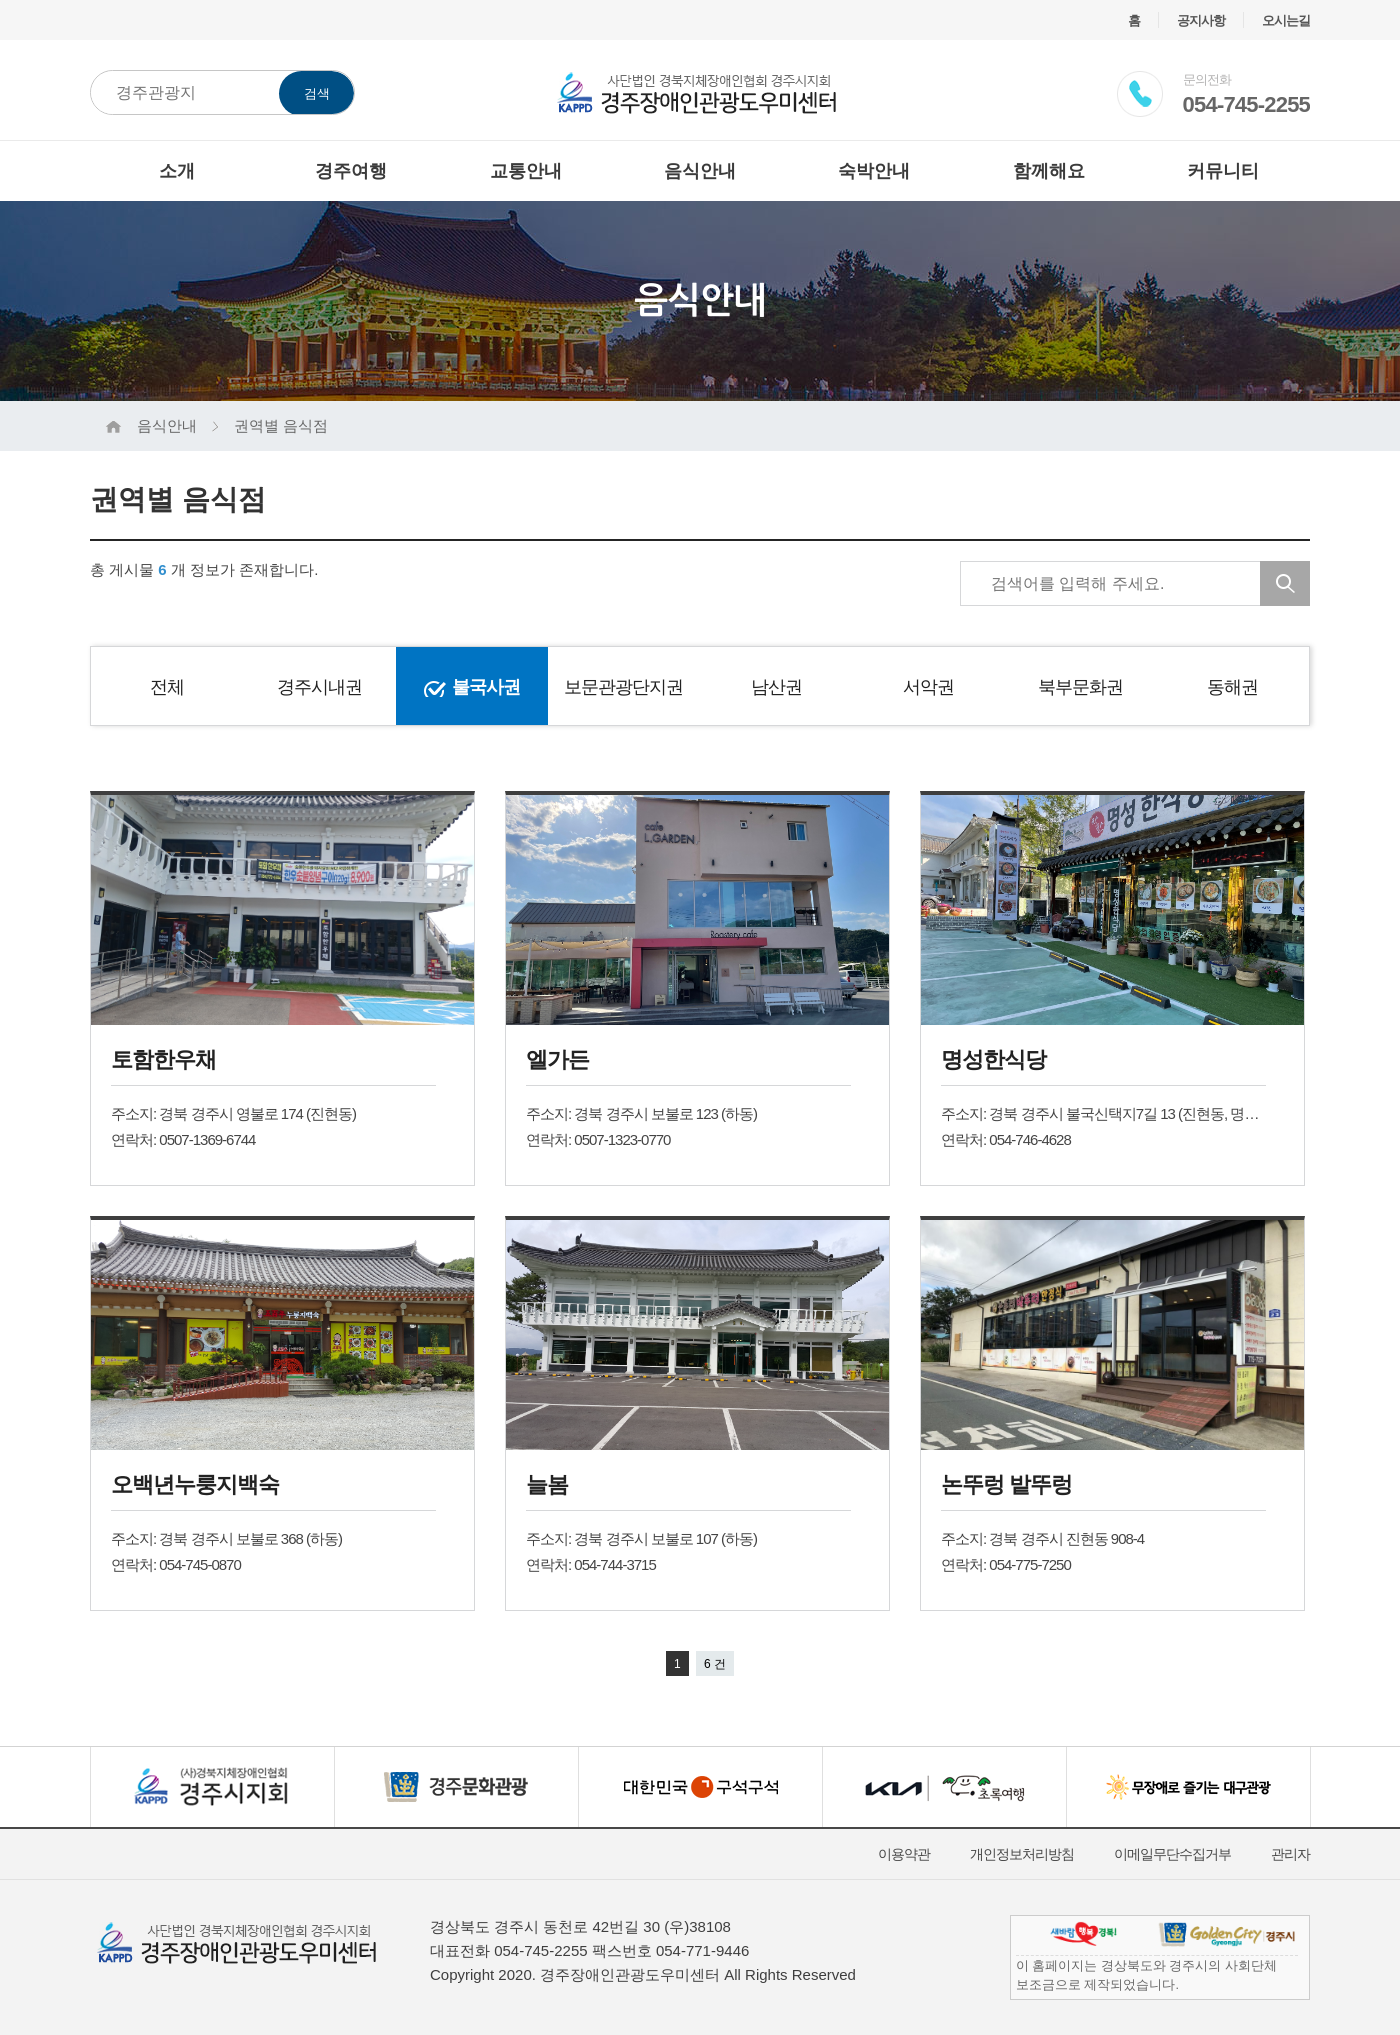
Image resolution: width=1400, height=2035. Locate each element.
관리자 (1290, 1854)
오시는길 (1286, 20)
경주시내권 (319, 687)
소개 (177, 171)
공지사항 (1201, 20)
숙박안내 (874, 171)
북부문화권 (1080, 687)
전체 (167, 687)
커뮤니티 (1223, 171)
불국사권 (486, 687)
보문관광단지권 (623, 687)
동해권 (1232, 687)
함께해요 (1049, 171)
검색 (317, 93)
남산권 (776, 687)
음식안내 (700, 171)
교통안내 (526, 171)
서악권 (928, 687)
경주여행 (351, 171)
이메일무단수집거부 (1172, 1854)
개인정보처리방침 (1022, 1854)
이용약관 (904, 1854)
